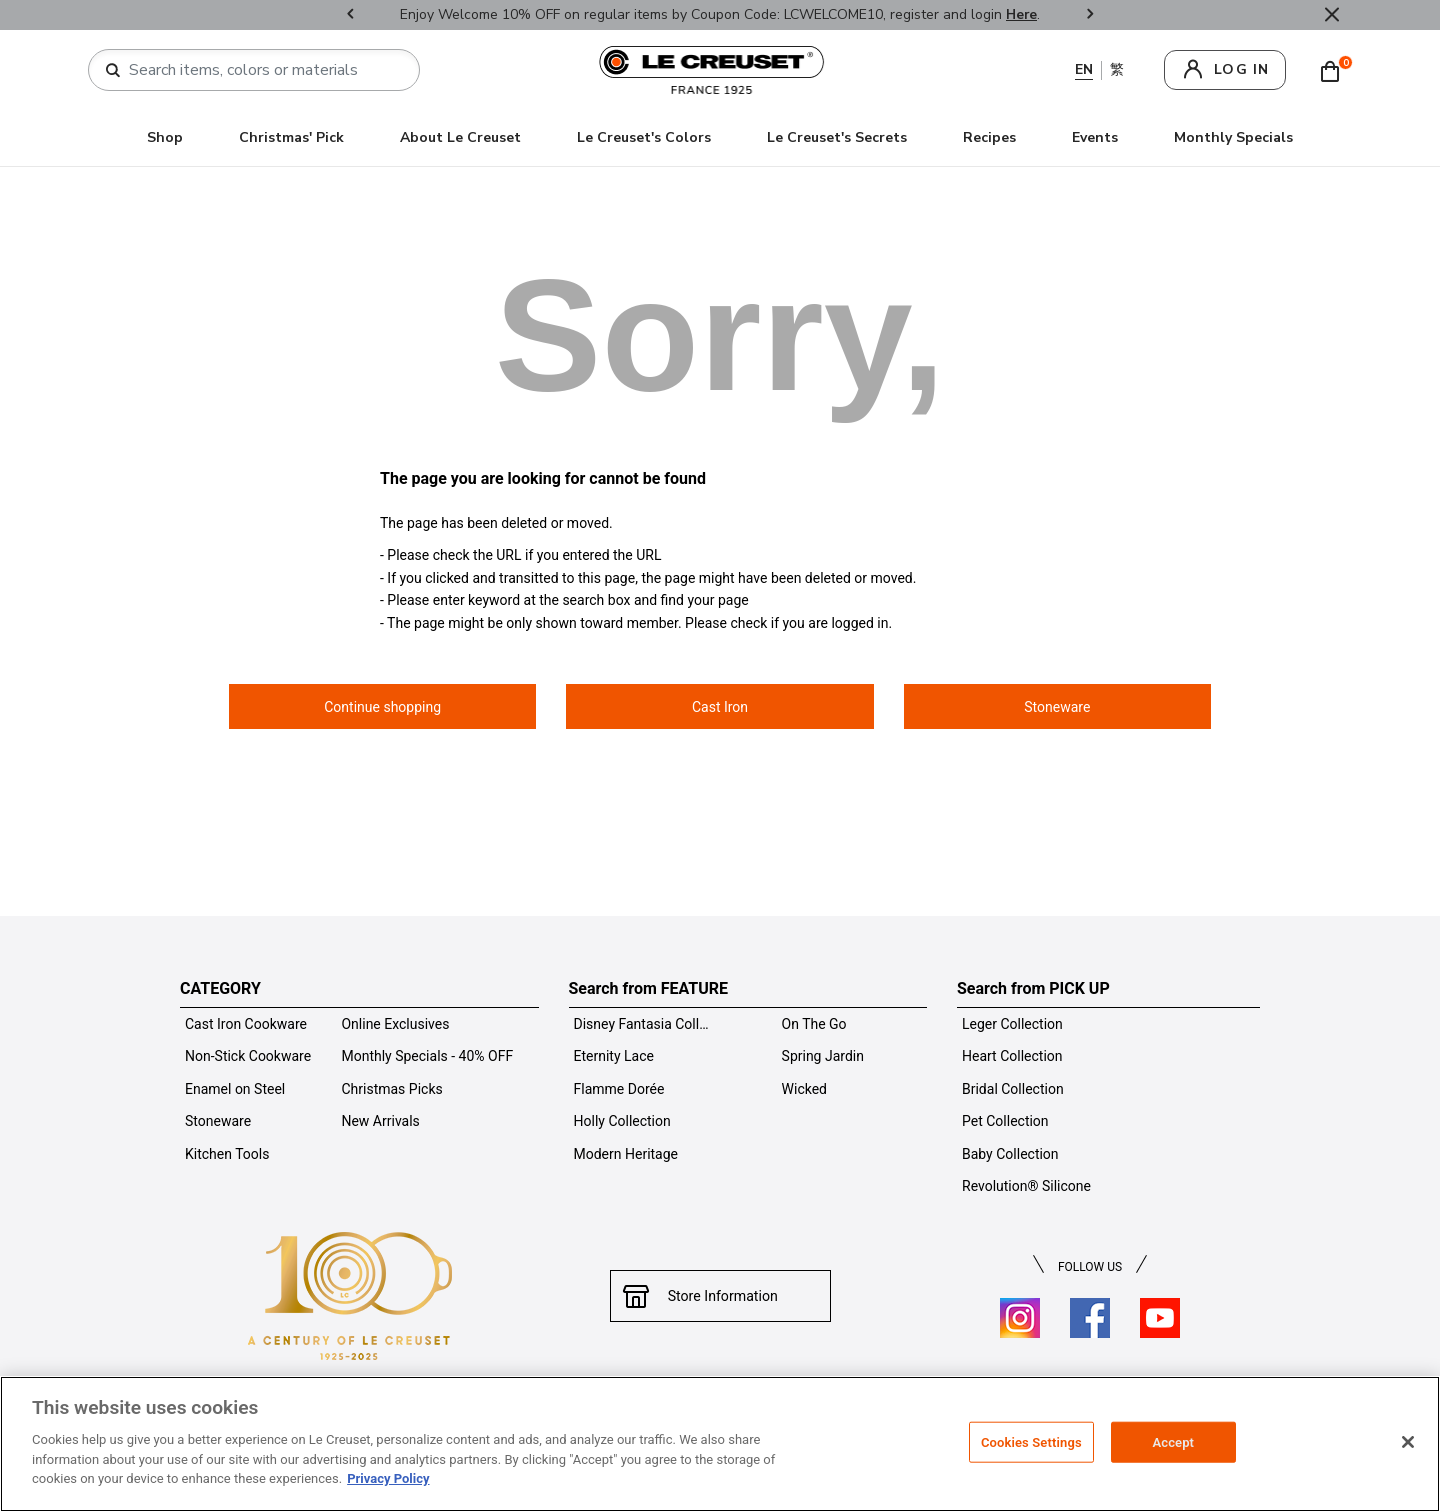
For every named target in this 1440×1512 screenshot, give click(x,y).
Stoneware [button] (1057, 707)
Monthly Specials (1233, 137)
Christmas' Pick (291, 137)
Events (1095, 137)
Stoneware (218, 1121)
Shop (165, 137)
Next (1090, 15)
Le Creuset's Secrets (837, 137)
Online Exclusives (395, 1024)
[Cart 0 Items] (1335, 70)
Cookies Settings (1031, 1441)
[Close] (1408, 1442)
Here (1021, 14)
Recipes (989, 137)
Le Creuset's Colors (644, 137)
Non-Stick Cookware (248, 1056)
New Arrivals (380, 1121)
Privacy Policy (388, 1478)
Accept (1173, 1441)
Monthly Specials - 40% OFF (427, 1056)
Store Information (720, 1296)
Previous (350, 15)
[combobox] (262, 70)
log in (1241, 69)
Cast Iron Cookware (246, 1024)
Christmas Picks (391, 1089)
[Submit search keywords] (113, 71)
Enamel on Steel (235, 1089)
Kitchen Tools (227, 1154)
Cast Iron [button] (720, 707)
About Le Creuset (460, 137)
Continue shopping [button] (382, 707)
